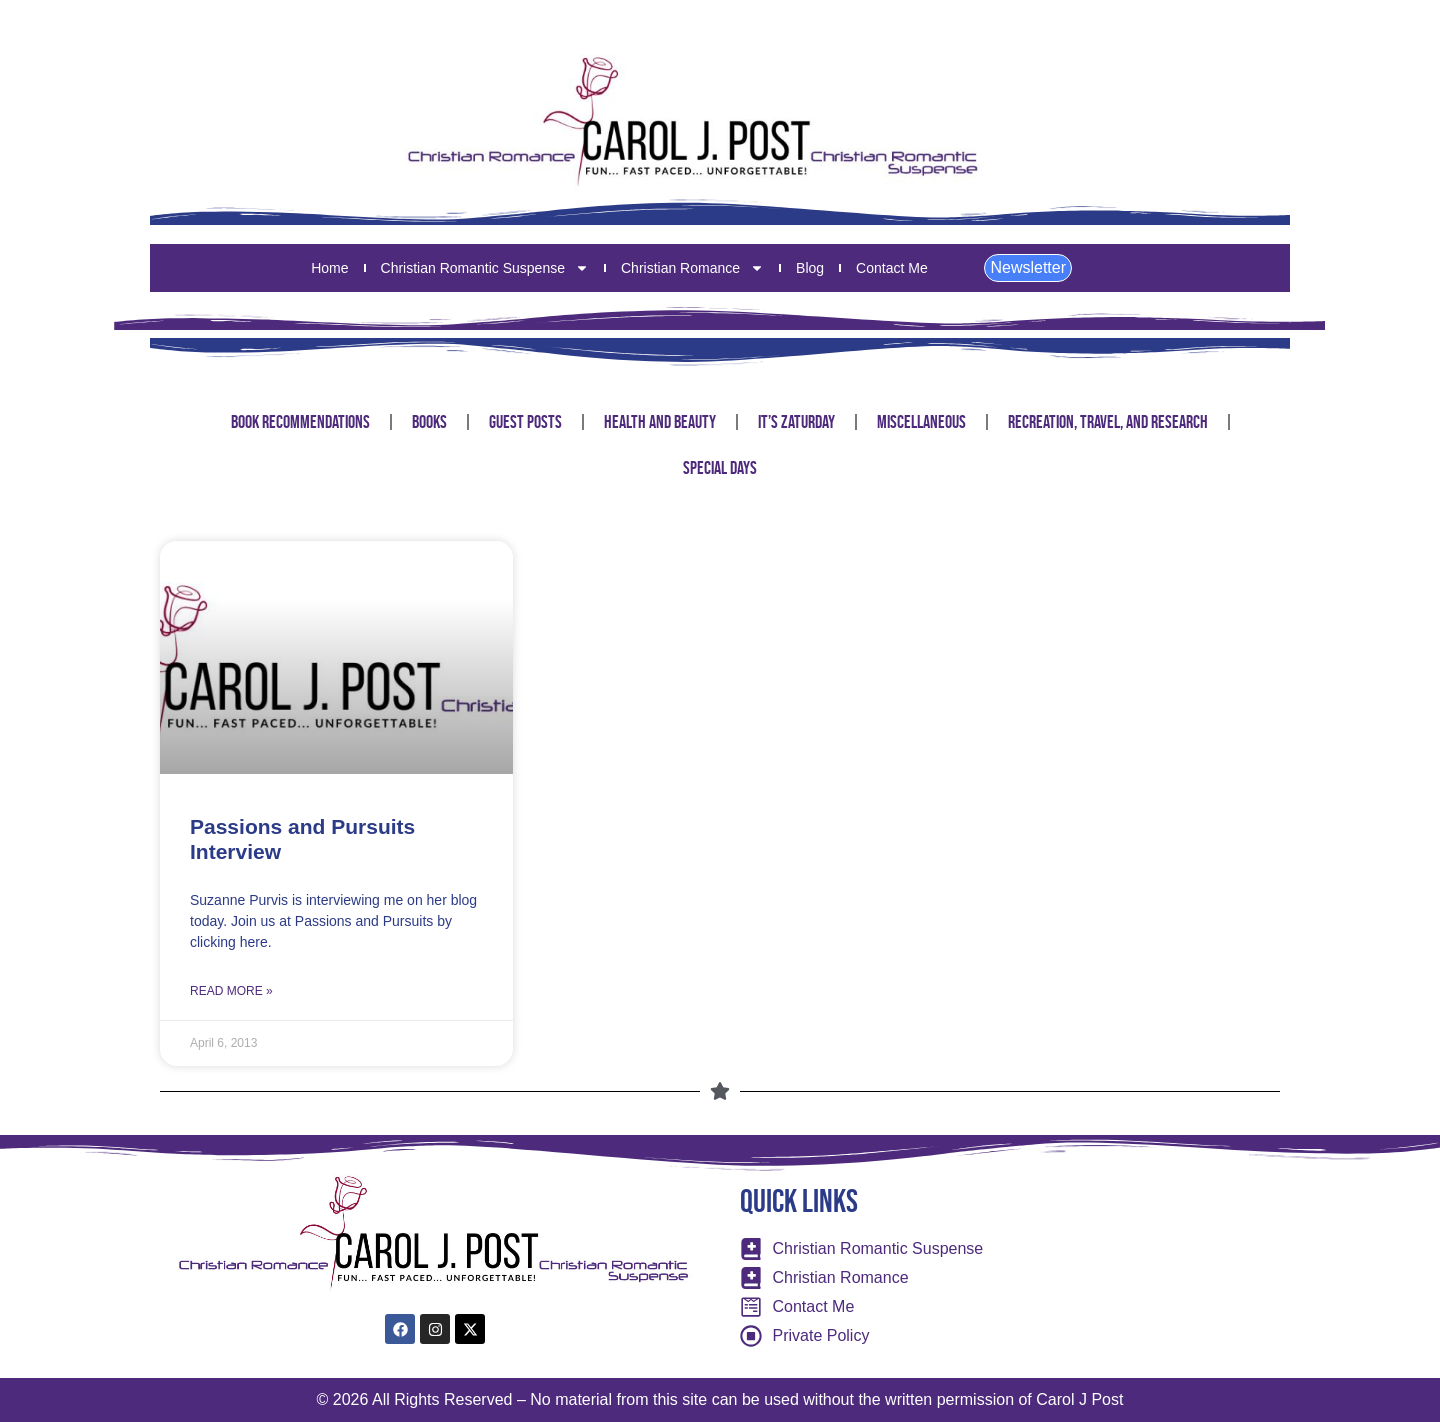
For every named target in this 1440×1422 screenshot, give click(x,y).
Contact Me (892, 268)
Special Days (720, 468)
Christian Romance (692, 268)
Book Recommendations (300, 422)
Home (329, 268)
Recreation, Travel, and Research (1108, 422)
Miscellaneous (921, 422)
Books (429, 422)
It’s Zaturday (796, 422)
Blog (810, 268)
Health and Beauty (660, 422)
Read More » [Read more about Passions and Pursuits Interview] (231, 991)
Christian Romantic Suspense (485, 268)
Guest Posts (525, 422)
